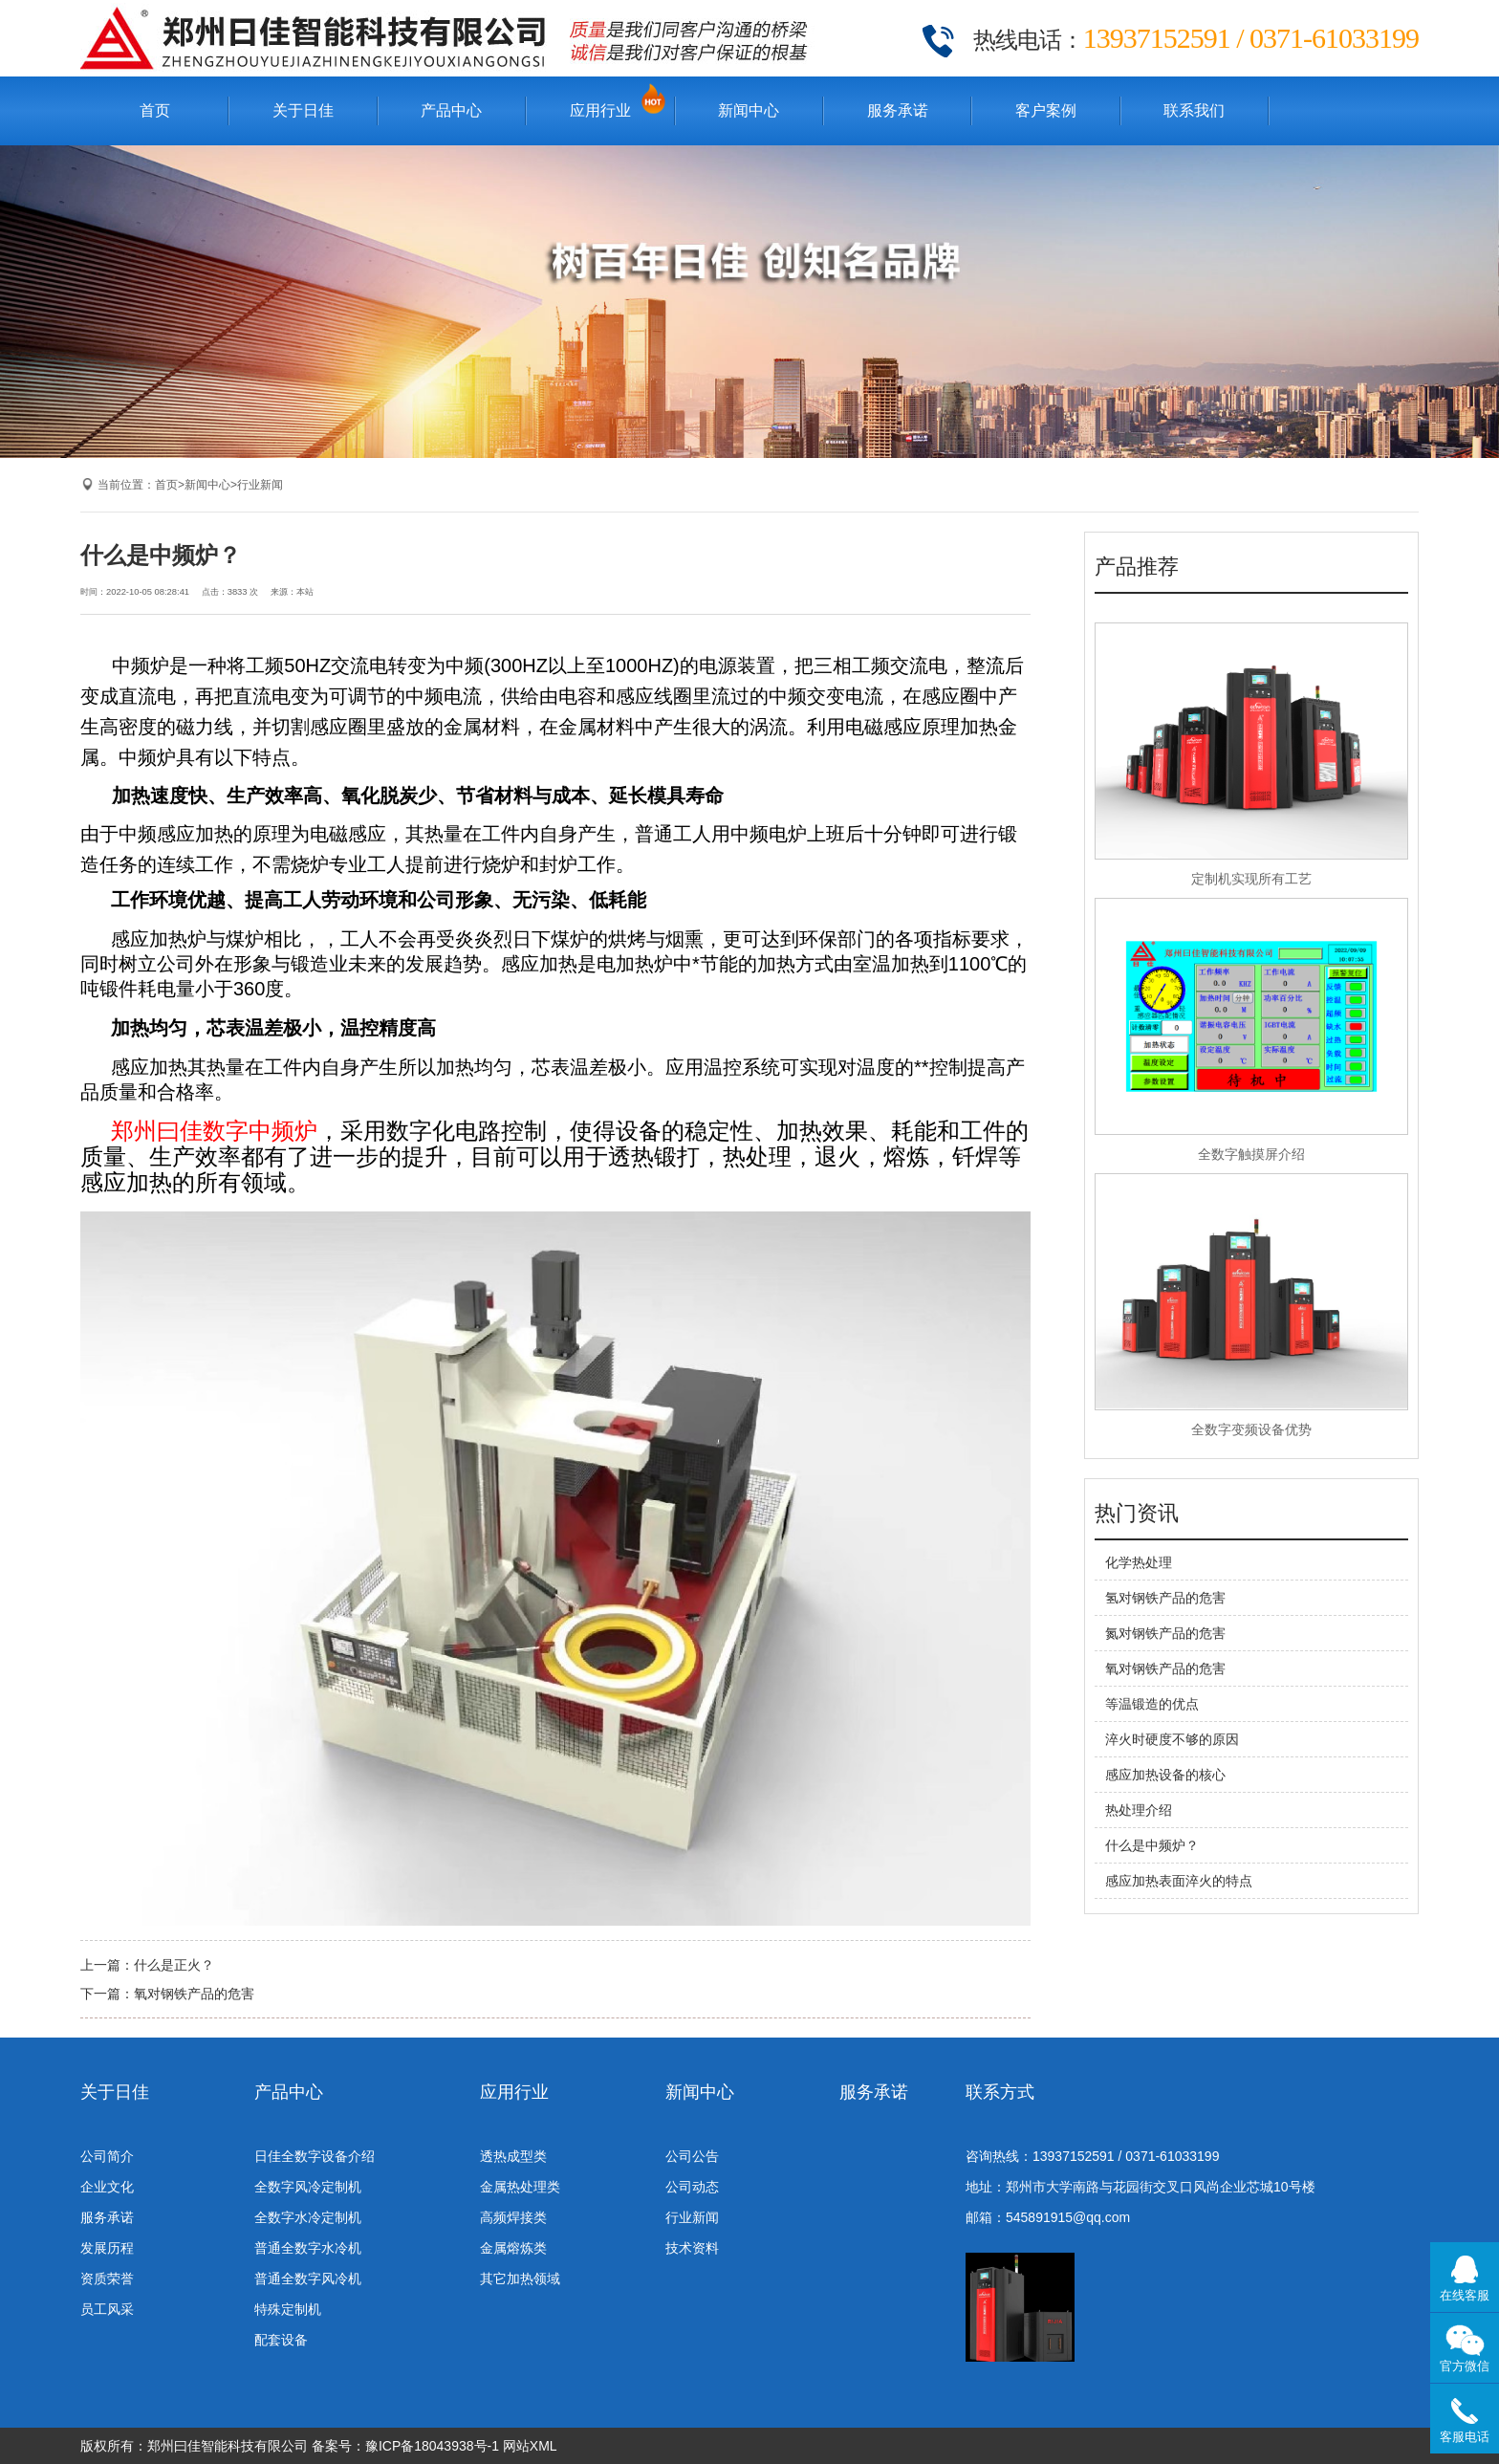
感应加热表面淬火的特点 (1178, 1880)
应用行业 (600, 110)
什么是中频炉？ (1152, 1845)
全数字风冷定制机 (307, 2186)
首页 (155, 110)
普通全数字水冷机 (307, 2248)
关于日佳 (303, 110)
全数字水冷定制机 (307, 2217)
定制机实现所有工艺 (1251, 878)
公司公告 (692, 2156)
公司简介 (107, 2156)
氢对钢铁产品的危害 (1165, 1597)
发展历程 (107, 2248)
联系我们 (1194, 110)
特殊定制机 (287, 2309)
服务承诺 (897, 110)
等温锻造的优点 (1152, 1704)
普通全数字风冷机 (307, 2278)
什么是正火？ (174, 1965)
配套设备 (281, 2339)
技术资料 (692, 2248)
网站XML (530, 2445)
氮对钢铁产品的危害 (1165, 1633)
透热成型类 (513, 2156)
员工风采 (107, 2309)
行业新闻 (260, 484)
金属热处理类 (520, 2186)
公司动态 (692, 2186)
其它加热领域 (520, 2278)
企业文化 (107, 2186)
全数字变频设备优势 (1251, 1429)
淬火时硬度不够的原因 (1172, 1739)
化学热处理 (1138, 1562)
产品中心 (451, 110)
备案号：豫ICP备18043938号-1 (405, 2445)
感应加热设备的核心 (1165, 1774)
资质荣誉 (107, 2278)
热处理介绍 (1138, 1810)
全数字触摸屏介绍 (1251, 1154)
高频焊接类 (513, 2217)
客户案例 (1045, 110)
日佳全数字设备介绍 (314, 2156)
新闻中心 (748, 110)
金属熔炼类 (513, 2248)
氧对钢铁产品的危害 (194, 1993)
